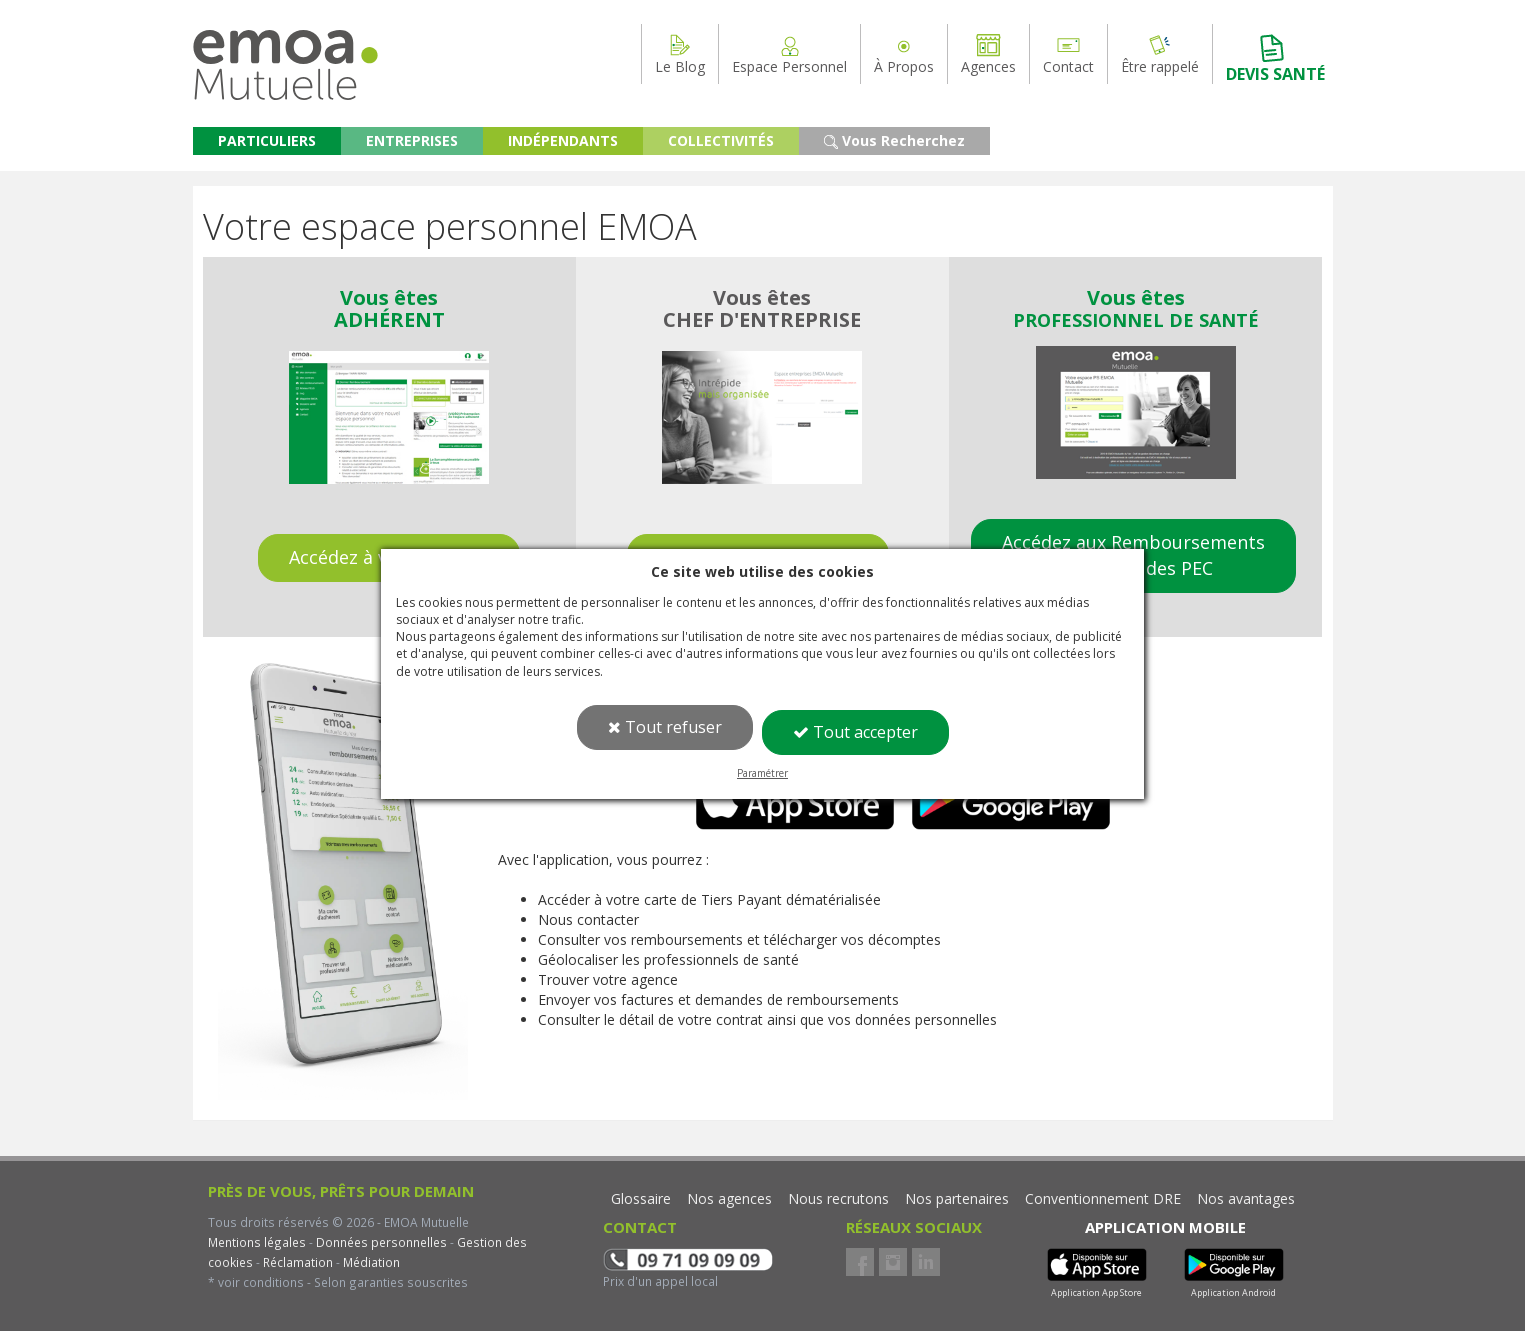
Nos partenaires (957, 1198)
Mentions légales (257, 1242)
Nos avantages (1246, 1198)
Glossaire (641, 1198)
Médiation (370, 1262)
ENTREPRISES (412, 140)
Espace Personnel (789, 54)
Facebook (860, 1262)
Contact (1068, 54)
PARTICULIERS (267, 140)
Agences (988, 54)
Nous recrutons (838, 1198)
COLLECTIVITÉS (721, 140)
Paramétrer (762, 773)
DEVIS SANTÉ (1275, 58)
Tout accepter (855, 732)
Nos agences (729, 1198)
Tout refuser (665, 727)
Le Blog (680, 54)
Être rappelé (1160, 54)
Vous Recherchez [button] (894, 140)
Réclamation (296, 1262)
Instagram (893, 1262)
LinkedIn (926, 1262)
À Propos (904, 54)
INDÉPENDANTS (563, 140)
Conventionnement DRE (1103, 1198)
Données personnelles (381, 1242)
